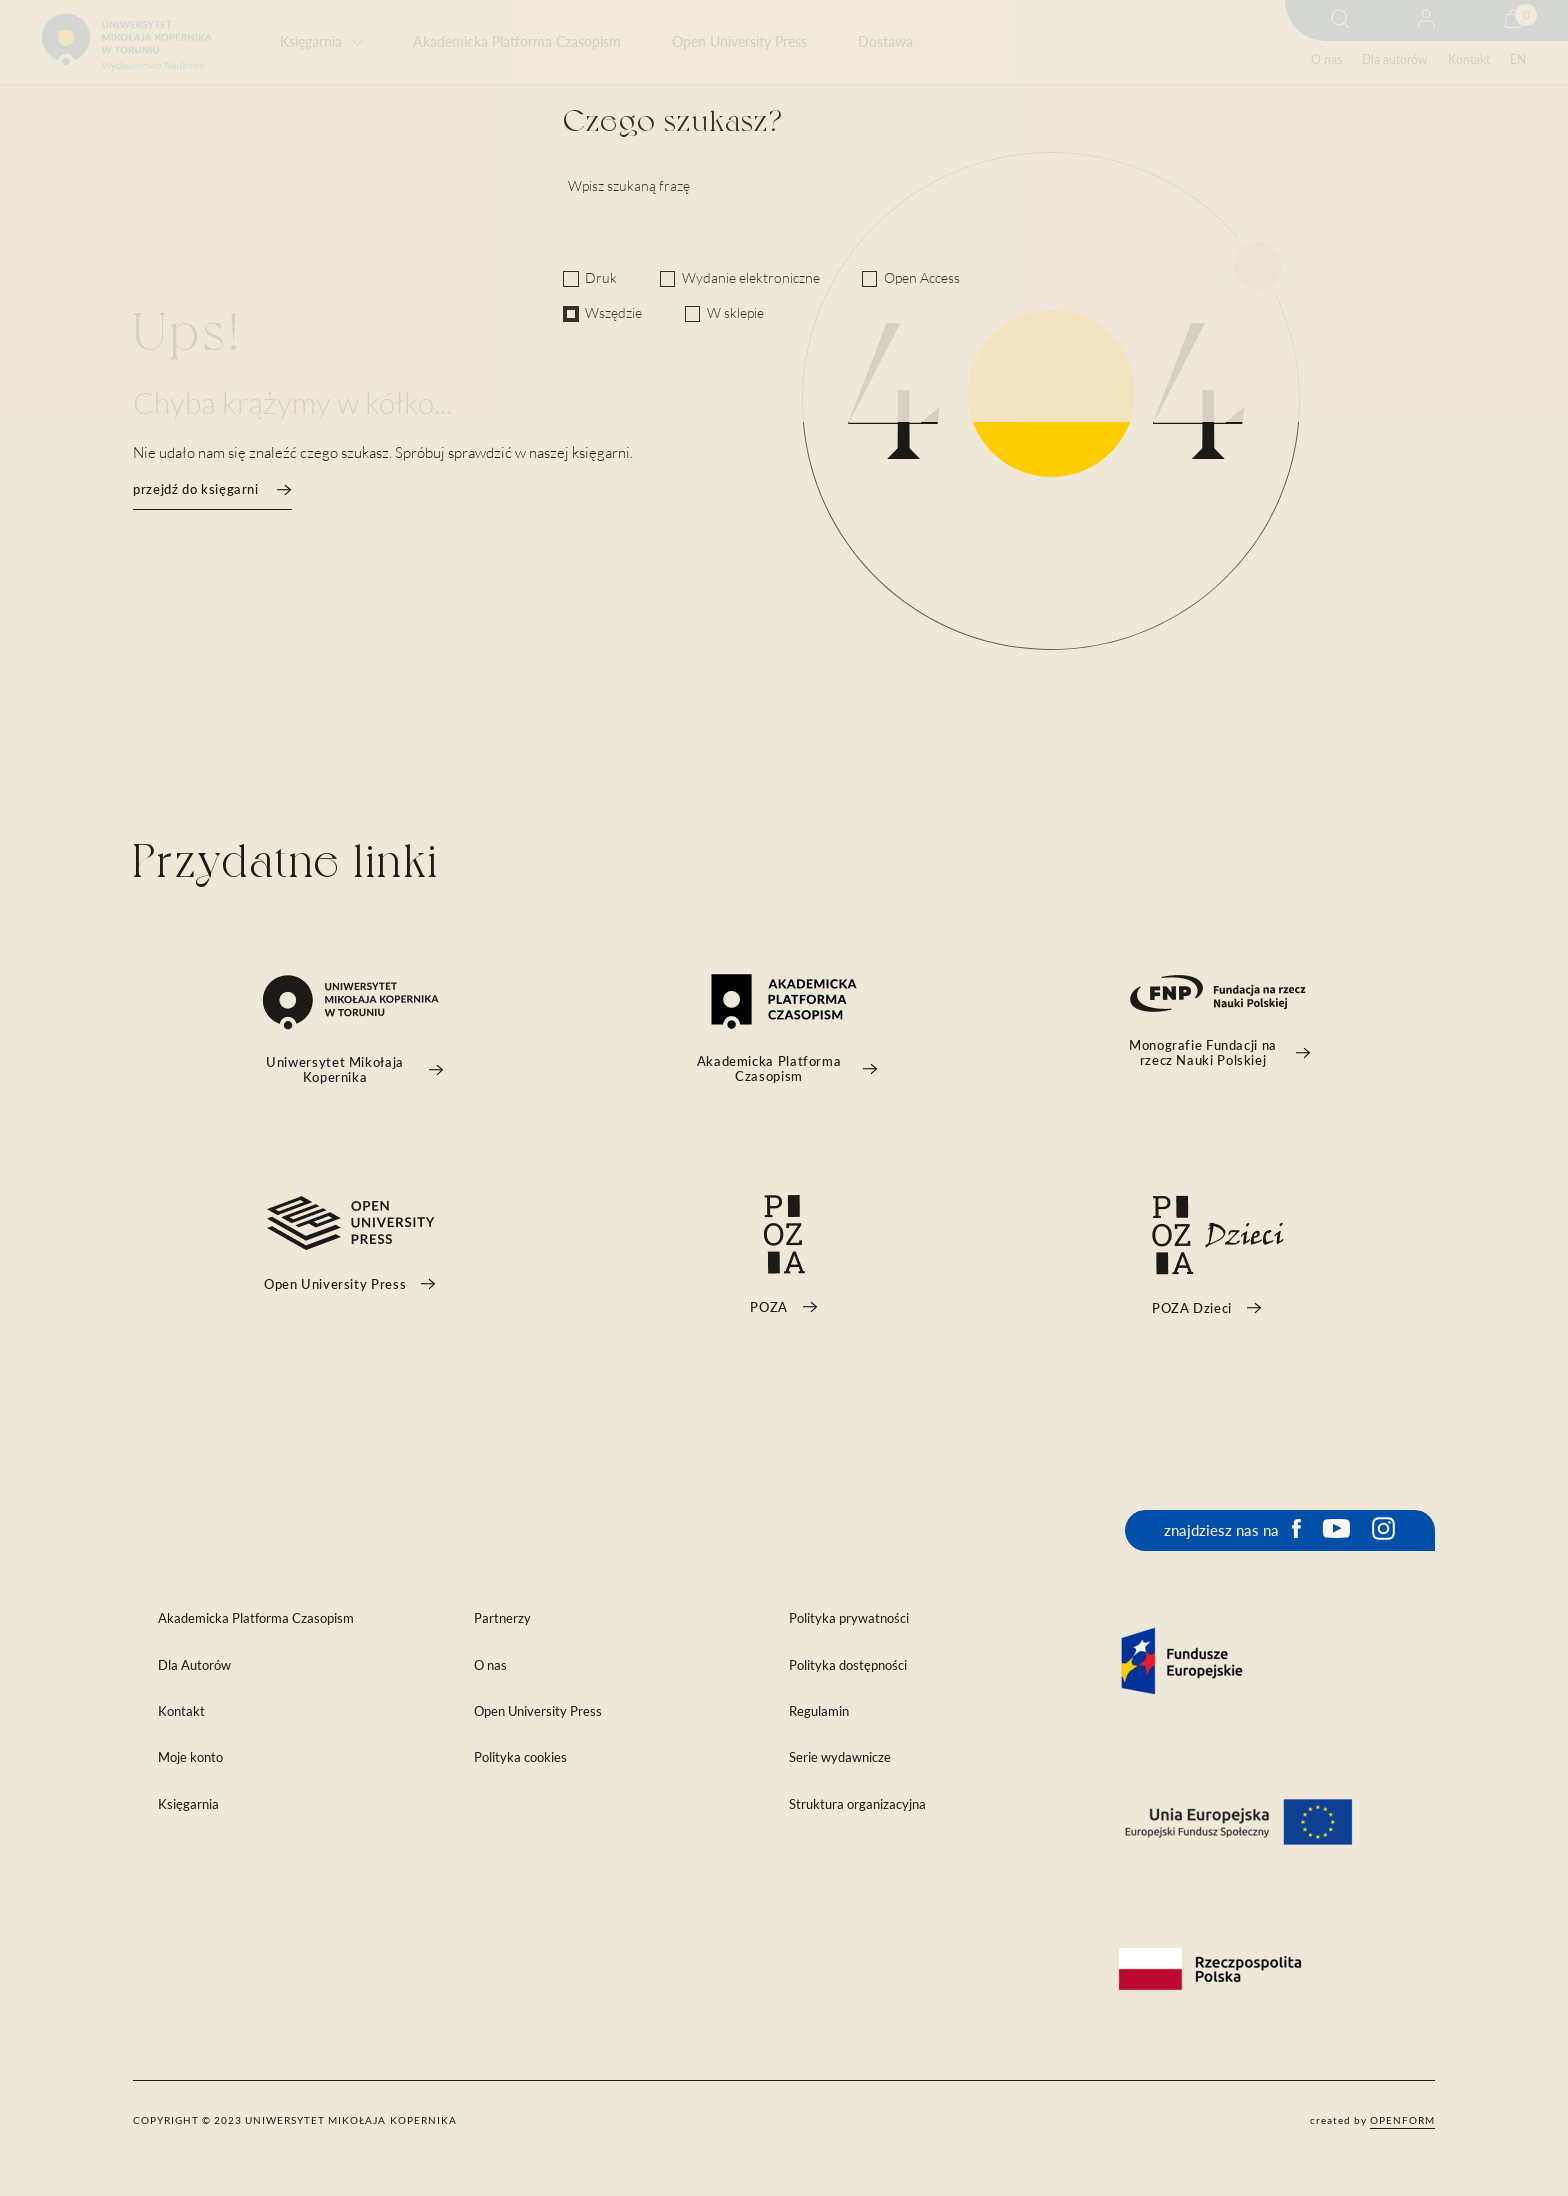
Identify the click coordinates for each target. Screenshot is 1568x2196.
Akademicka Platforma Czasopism (517, 42)
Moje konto (190, 1757)
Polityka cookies (520, 1757)
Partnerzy (502, 1618)
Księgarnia (311, 42)
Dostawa (885, 42)
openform (1402, 2120)
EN (1518, 59)
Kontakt (1469, 59)
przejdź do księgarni (212, 489)
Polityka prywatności (849, 1618)
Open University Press (739, 42)
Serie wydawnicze (840, 1757)
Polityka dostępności (848, 1665)
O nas (1326, 59)
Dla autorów (1394, 59)
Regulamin (819, 1711)
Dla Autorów (194, 1665)
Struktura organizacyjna (857, 1804)
